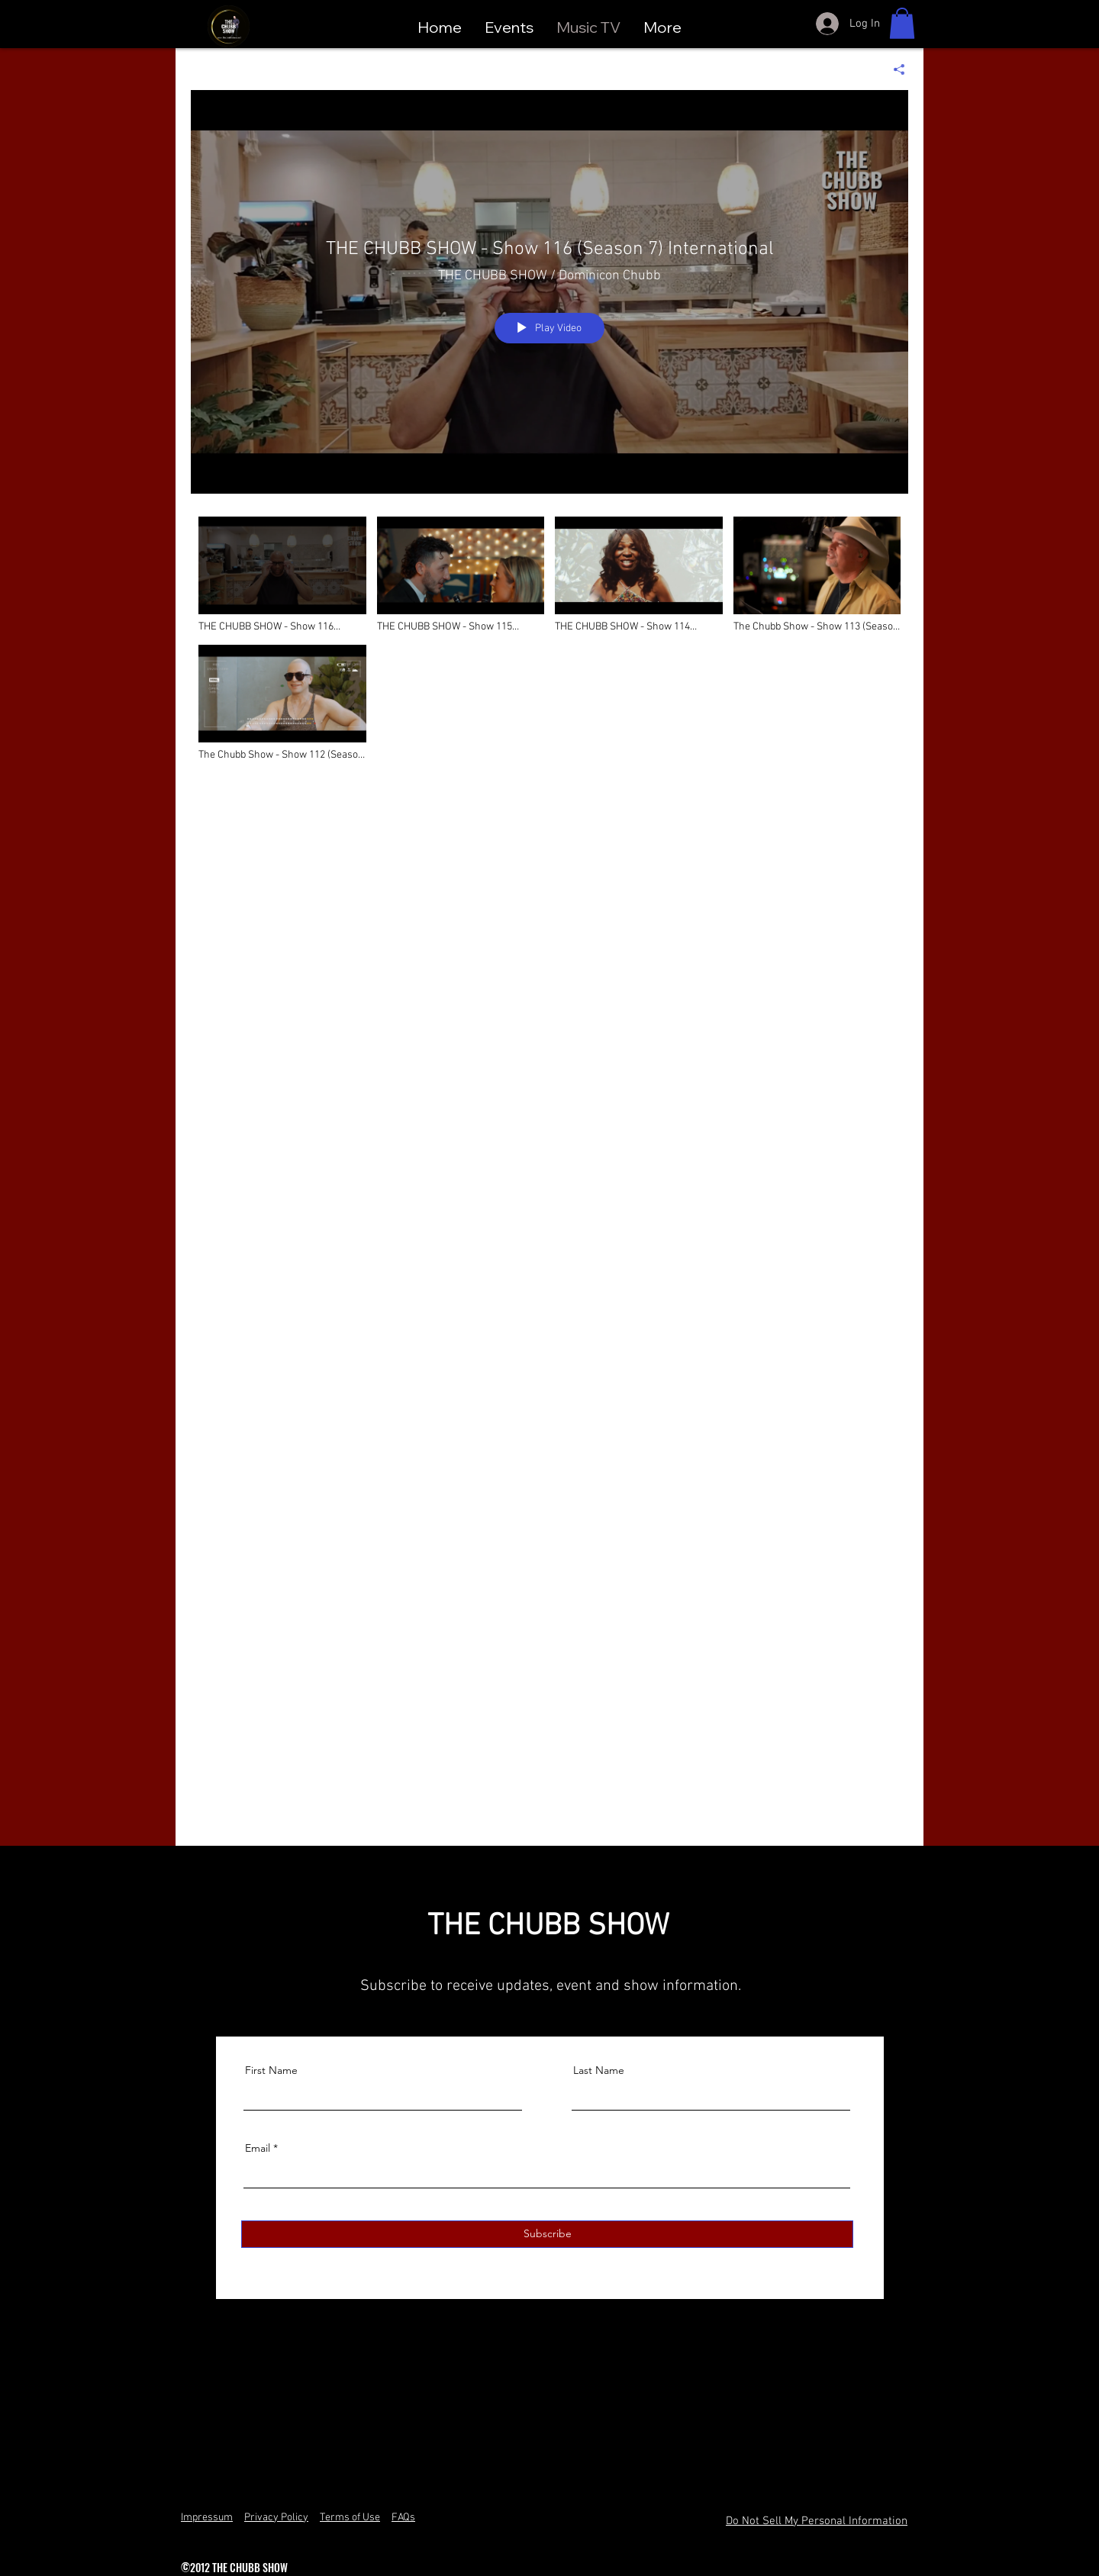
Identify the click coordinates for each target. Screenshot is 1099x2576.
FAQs (403, 2517)
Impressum (207, 2517)
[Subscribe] (547, 2234)
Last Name (598, 2070)
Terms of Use (350, 2517)
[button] (902, 23)
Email (257, 2148)
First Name (271, 2070)
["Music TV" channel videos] (549, 1169)
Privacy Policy (276, 2517)
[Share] (893, 69)
